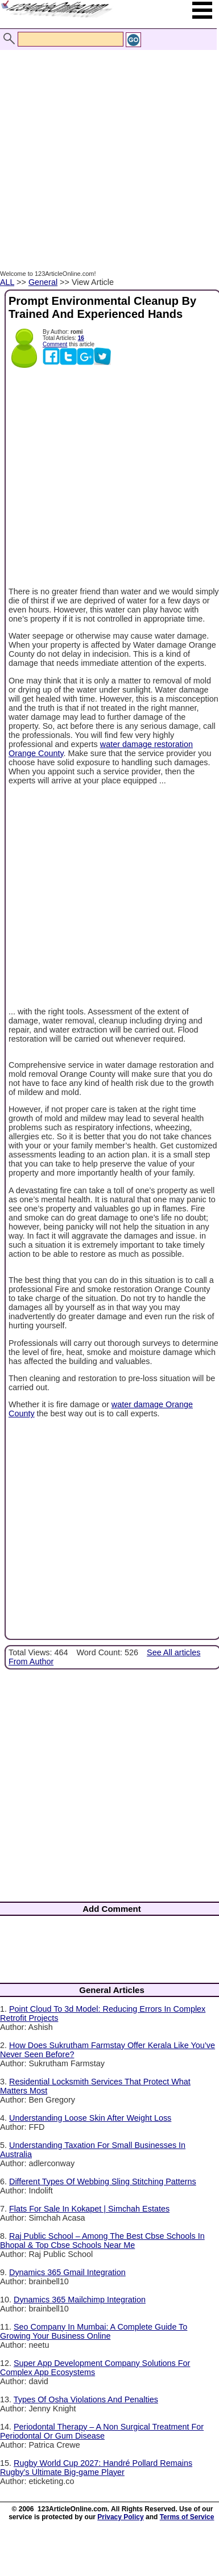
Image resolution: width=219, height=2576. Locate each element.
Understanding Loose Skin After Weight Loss (90, 2117)
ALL (7, 282)
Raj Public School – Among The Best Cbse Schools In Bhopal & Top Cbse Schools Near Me (102, 2240)
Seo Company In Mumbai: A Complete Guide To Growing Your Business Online (93, 2331)
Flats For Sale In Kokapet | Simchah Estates (89, 2208)
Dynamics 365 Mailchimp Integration (80, 2299)
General (42, 282)
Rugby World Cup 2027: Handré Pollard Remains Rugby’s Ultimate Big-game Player (96, 2467)
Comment (55, 344)
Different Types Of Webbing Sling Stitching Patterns (102, 2181)
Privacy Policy (120, 2517)
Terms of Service (187, 2517)
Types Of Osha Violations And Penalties (86, 2399)
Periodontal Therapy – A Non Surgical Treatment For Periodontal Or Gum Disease (102, 2431)
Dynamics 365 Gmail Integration (67, 2272)
